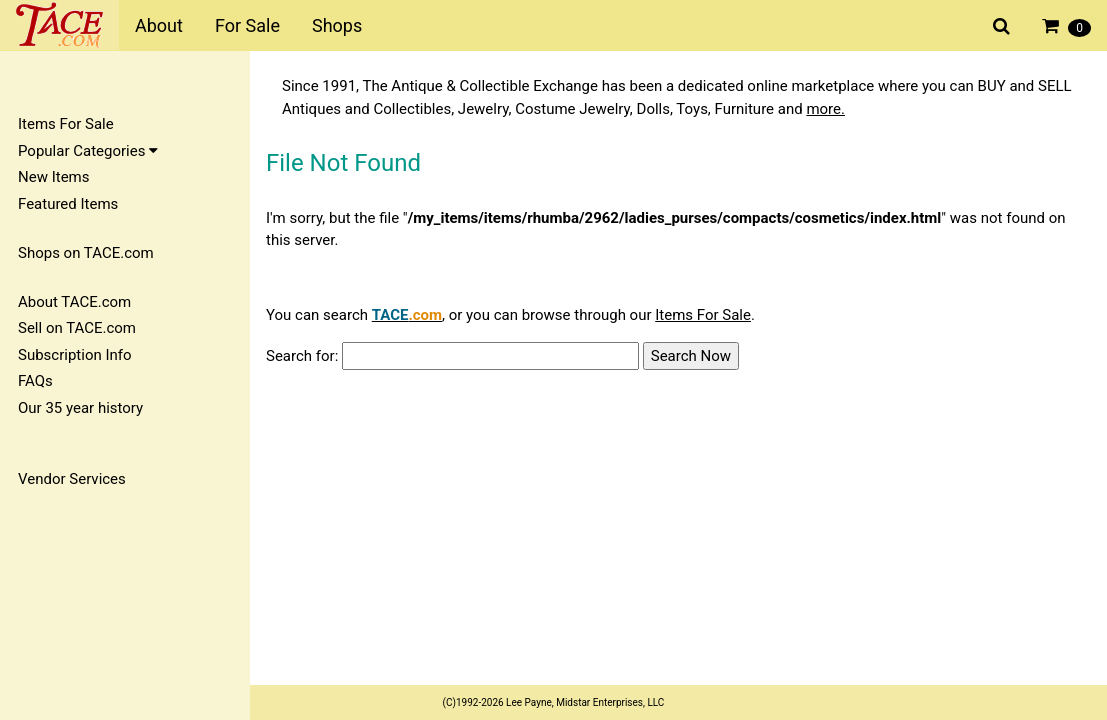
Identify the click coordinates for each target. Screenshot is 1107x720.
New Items (53, 177)
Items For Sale (66, 124)
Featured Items (68, 204)
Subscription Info (75, 355)
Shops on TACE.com (86, 253)
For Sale (247, 25)
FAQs (35, 381)
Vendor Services (72, 479)
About (159, 25)
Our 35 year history (80, 408)
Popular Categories (88, 151)
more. (825, 109)
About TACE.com (74, 302)
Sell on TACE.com (77, 328)
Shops (337, 25)
